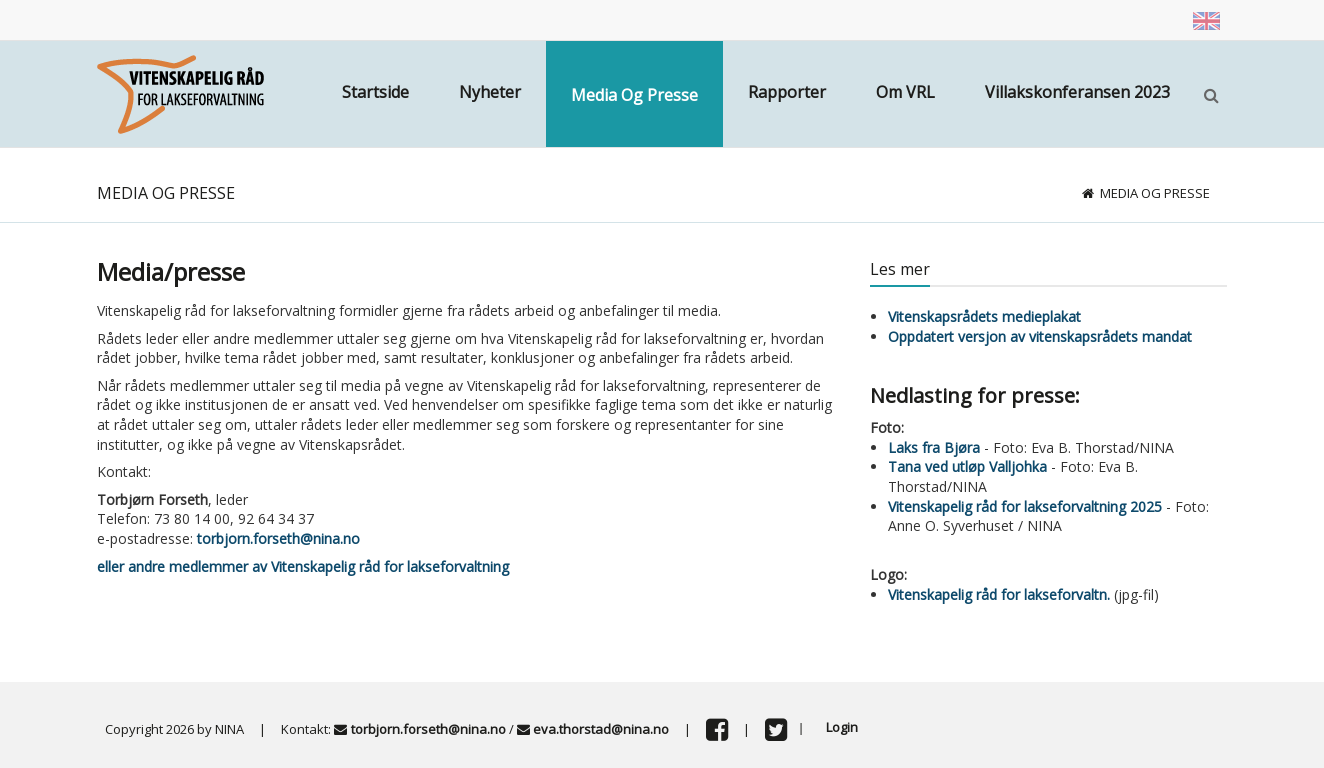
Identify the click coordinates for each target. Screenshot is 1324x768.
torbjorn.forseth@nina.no (278, 538)
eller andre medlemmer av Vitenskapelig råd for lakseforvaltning (303, 566)
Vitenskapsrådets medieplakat (984, 316)
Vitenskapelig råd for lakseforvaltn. (999, 594)
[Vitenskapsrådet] (180, 92)
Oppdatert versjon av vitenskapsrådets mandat (1040, 336)
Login (842, 727)
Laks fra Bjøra (934, 447)
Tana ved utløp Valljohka (967, 466)
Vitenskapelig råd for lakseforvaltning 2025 (1025, 506)
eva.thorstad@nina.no (601, 729)
